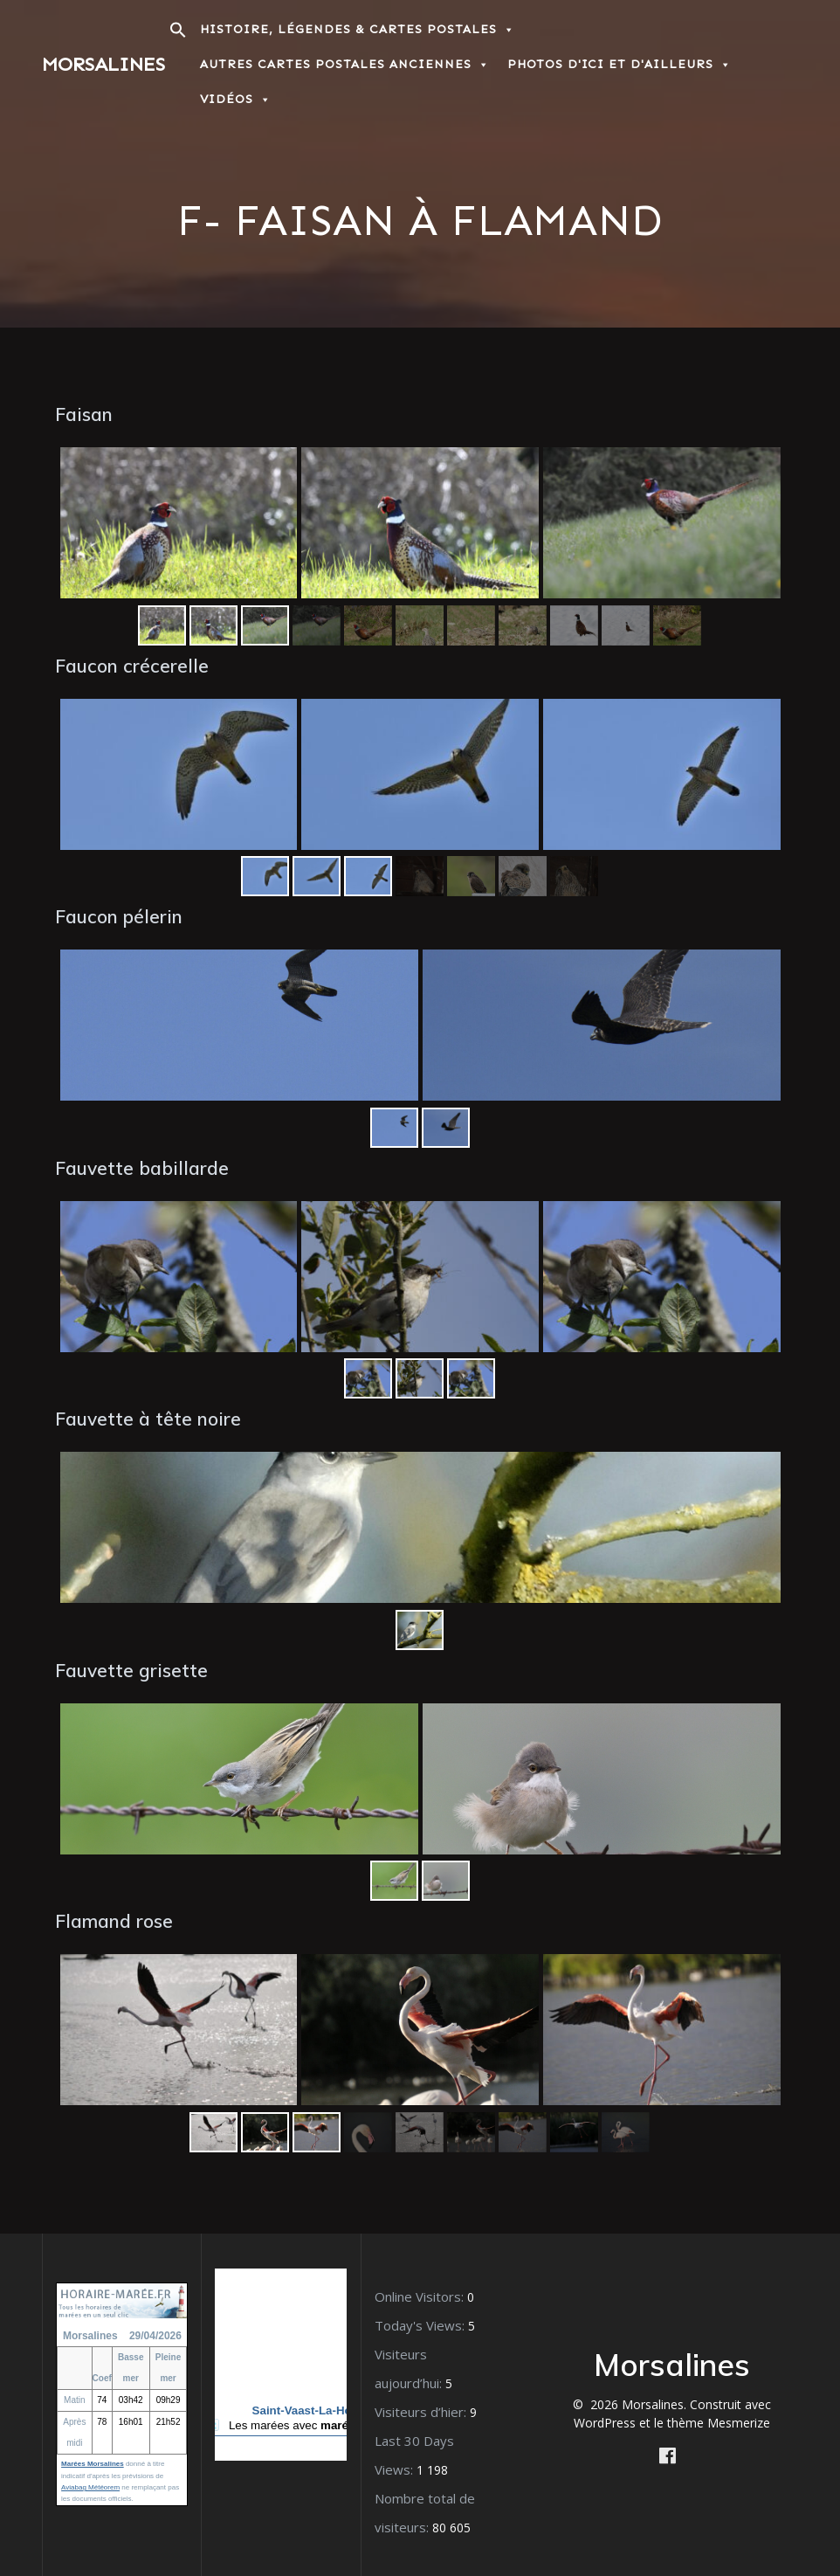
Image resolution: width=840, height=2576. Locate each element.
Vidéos (236, 99)
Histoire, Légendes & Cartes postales (357, 29)
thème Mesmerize (718, 2422)
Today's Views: (421, 2325)
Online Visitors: (421, 2296)
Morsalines (103, 64)
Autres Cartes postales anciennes (345, 64)
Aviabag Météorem (90, 2487)
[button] (178, 34)
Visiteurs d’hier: (422, 2412)
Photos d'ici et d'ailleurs (619, 64)
